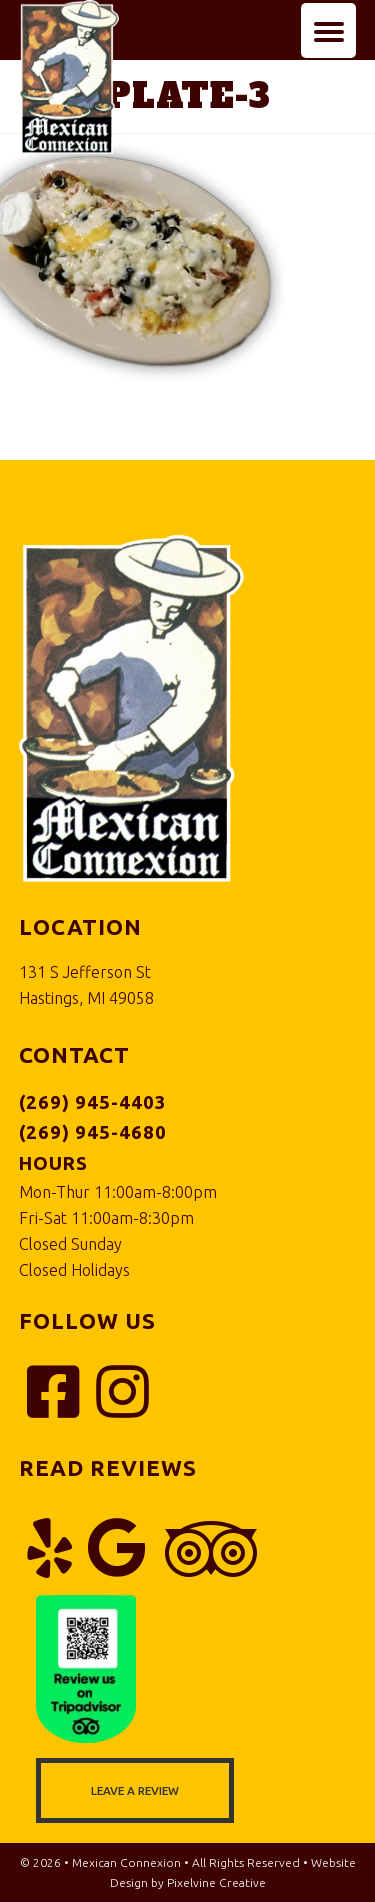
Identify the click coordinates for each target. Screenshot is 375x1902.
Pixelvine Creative (216, 1882)
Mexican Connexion (94, 116)
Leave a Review (135, 1790)
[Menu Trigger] (328, 30)
